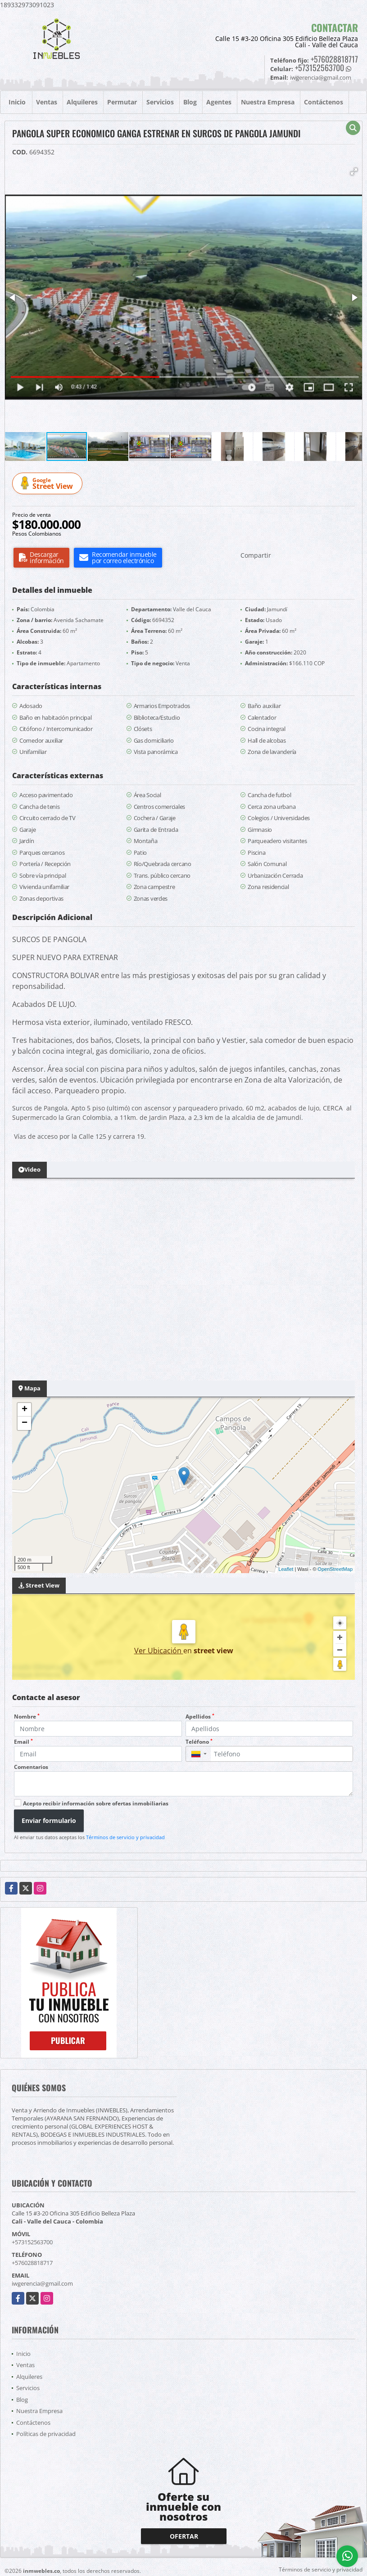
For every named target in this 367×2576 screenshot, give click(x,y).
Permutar (122, 102)
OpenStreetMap (335, 1569)
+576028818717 (334, 59)
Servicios (160, 102)
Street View (49, 483)
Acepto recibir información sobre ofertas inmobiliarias (95, 1803)
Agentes (218, 102)
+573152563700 (319, 67)
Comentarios (31, 1767)
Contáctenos (323, 102)
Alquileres (82, 102)
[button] (354, 171)
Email (23, 1742)
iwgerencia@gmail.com (42, 2283)
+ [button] (24, 1410)
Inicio (17, 102)
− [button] (24, 1423)
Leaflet (285, 1569)
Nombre (27, 1716)
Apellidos (200, 1716)
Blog (190, 102)
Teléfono (199, 1742)
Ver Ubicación (158, 1651)
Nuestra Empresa (268, 102)
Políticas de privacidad (46, 2434)
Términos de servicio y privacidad (125, 1837)
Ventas (46, 102)
